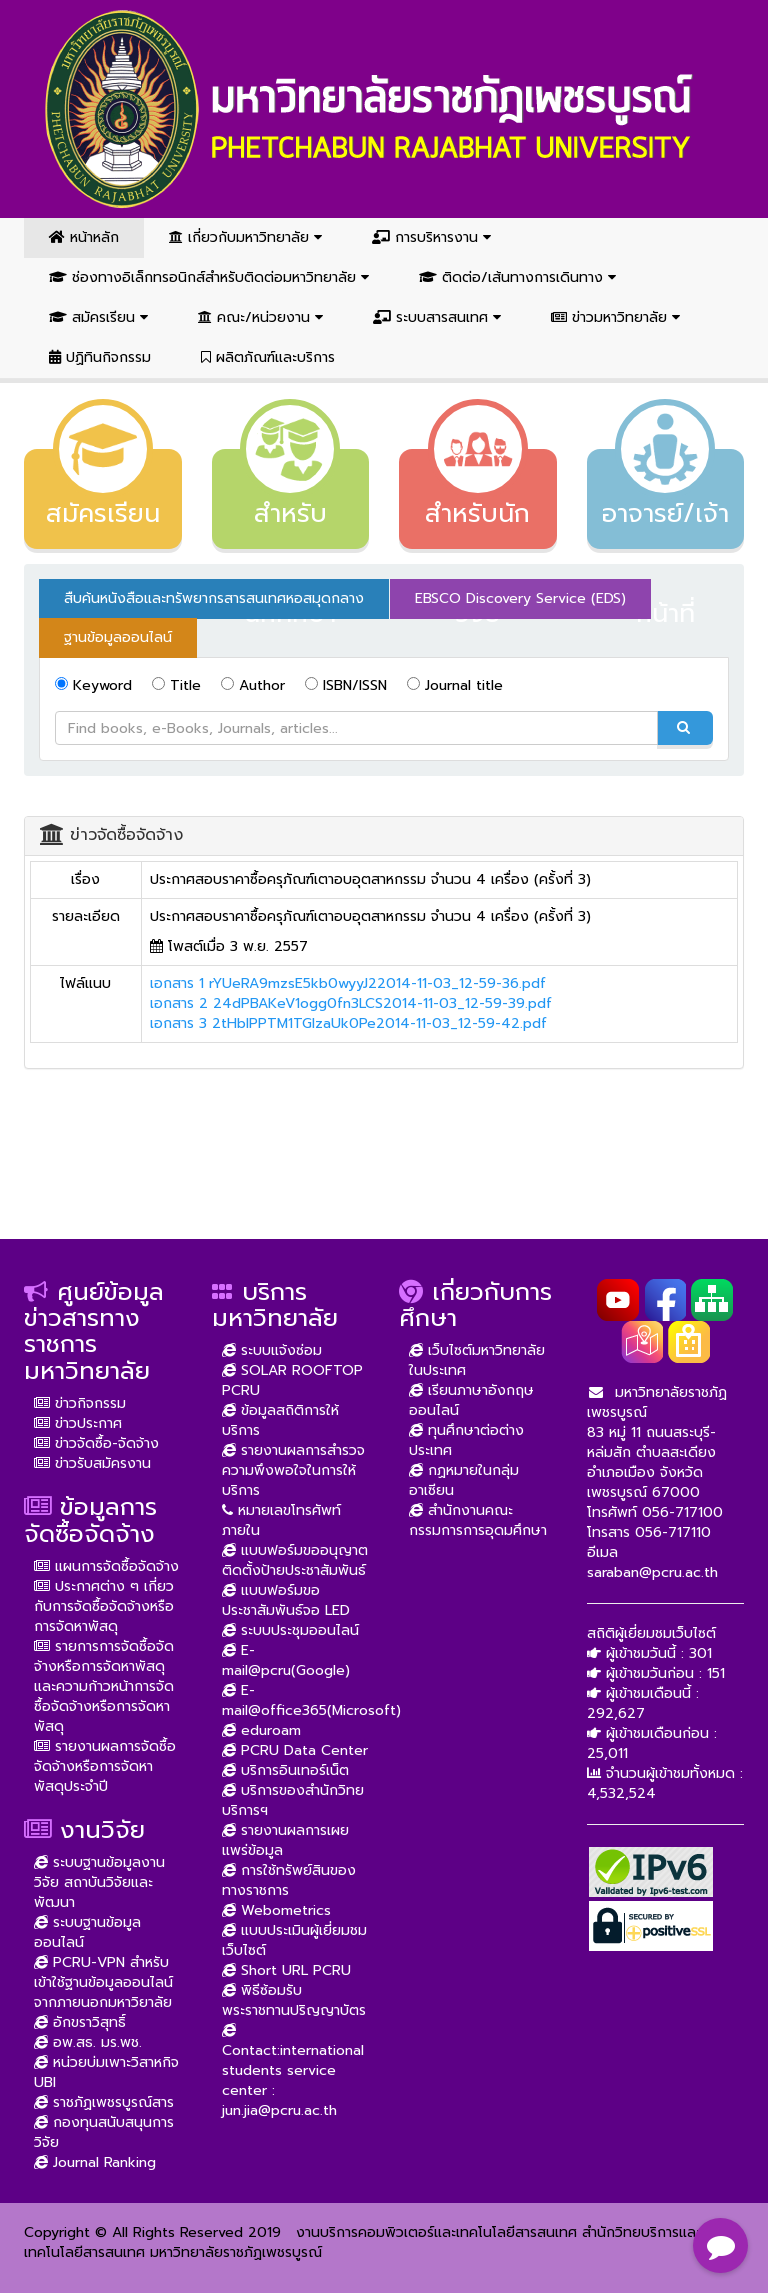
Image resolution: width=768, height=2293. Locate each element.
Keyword (93, 685)
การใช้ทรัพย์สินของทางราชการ (289, 1880)
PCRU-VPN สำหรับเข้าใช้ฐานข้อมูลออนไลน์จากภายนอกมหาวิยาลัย (103, 1982)
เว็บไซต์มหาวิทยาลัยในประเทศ (477, 1360)
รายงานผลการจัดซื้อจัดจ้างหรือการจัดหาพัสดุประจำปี (105, 1766)
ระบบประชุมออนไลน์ (290, 1630)
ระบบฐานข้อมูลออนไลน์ (87, 1932)
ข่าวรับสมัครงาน (92, 1463)
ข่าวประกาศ (78, 1423)
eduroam (261, 1730)
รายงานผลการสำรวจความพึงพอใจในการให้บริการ (293, 1470)
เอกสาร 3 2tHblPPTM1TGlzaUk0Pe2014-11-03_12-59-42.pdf (348, 1023)
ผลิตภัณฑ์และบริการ (268, 357)
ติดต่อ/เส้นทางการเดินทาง (517, 277)
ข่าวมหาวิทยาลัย (615, 317)
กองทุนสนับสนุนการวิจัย (104, 2132)
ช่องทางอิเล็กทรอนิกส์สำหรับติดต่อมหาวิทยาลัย (209, 277)
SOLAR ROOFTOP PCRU (292, 1380)
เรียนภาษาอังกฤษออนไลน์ (471, 1400)
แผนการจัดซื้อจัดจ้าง (106, 1566)
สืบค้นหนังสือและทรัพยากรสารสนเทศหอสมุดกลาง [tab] (214, 598)
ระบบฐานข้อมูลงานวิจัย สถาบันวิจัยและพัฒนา (99, 1882)
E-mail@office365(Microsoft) (311, 1700)
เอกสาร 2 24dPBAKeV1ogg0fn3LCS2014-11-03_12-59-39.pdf (351, 1003)
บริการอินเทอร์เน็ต (285, 1770)
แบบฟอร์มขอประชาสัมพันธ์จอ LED (286, 1600)
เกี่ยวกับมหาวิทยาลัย (245, 237)
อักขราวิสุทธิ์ (80, 2022)
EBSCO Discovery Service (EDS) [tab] (520, 598)
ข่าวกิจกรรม (80, 1403)
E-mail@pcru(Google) (286, 1660)
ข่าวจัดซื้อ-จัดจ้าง (96, 1443)
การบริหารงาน (431, 237)
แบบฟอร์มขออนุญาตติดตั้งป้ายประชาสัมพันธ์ (295, 1560)
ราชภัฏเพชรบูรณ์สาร (104, 2102)
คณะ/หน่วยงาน (260, 317)
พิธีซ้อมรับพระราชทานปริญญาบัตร (294, 2000)
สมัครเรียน (98, 317)
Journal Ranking (95, 2162)
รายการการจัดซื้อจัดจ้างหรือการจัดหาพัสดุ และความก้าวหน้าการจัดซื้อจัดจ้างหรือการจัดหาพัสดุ (104, 1686)
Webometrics (276, 1910)
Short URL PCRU (286, 1970)
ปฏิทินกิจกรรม (100, 357)
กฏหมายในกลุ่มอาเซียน (464, 1480)
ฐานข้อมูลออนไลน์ (118, 637)
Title (176, 685)
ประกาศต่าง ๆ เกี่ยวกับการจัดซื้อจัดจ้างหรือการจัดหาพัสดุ (104, 1606)
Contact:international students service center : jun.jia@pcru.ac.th (293, 2070)
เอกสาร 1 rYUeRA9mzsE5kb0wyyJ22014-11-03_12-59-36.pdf (348, 983)
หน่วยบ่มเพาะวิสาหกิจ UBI (106, 2072)
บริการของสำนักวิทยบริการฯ (293, 1800)
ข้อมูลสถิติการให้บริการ (280, 1420)
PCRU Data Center (295, 1750)
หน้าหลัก (84, 237)
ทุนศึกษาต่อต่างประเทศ (466, 1440)
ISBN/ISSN (346, 685)
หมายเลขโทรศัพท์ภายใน (281, 1520)
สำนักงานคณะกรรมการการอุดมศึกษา (478, 1520)
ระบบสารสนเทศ (437, 317)
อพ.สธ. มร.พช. (88, 2042)
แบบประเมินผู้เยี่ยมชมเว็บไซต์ (294, 1940)
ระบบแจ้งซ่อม (272, 1350)
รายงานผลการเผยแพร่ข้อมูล (285, 1840)
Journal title (455, 685)
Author (253, 685)
